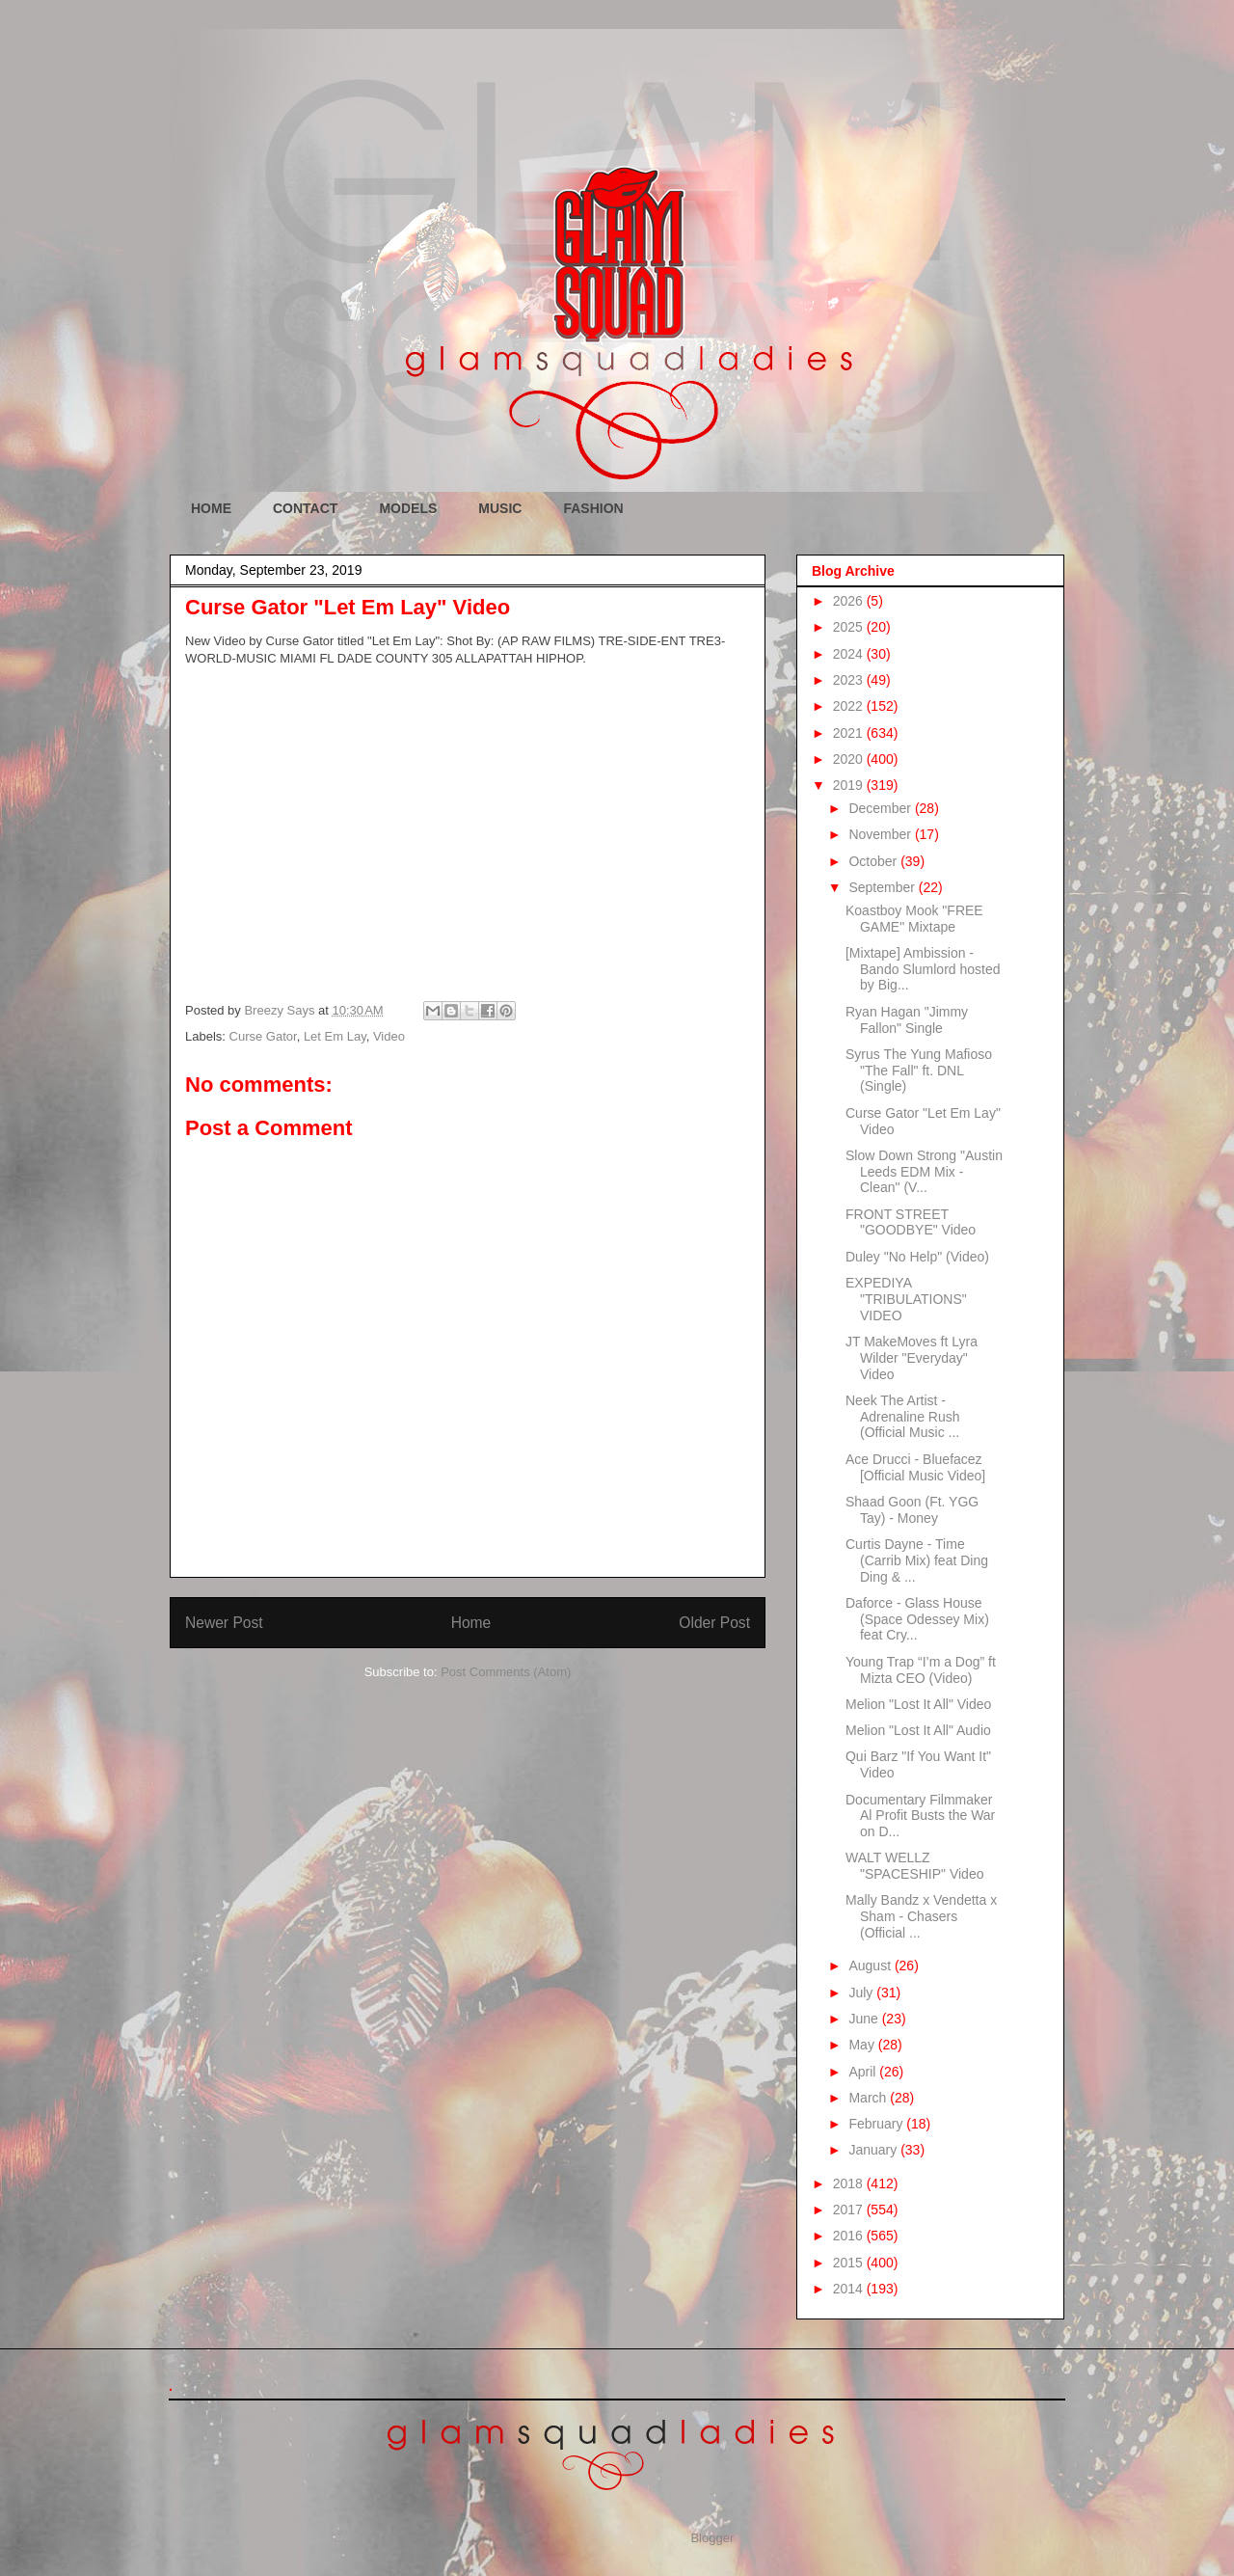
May (862, 2044)
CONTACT (305, 508)
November (881, 834)
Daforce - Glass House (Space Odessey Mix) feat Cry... (917, 1619)
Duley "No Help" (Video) (917, 1256)
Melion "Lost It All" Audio (918, 1730)
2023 (850, 680)
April (863, 2071)
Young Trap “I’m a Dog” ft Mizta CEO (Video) (920, 1670)
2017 (850, 2209)
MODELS (408, 508)
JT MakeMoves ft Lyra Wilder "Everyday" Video (911, 1358)
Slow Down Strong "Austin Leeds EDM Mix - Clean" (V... (924, 1172)
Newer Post (224, 1622)
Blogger (711, 2538)
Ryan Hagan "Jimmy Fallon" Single (906, 1020)
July (862, 1992)
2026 (850, 601)
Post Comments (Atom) (506, 1672)
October (874, 861)
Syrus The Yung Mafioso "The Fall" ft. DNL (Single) (918, 1070)
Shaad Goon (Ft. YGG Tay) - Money (912, 1510)
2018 (850, 2183)
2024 (850, 654)
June (864, 2018)
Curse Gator (263, 1036)
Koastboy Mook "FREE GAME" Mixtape (914, 919)
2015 (850, 2262)
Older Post (714, 1622)
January (874, 2149)
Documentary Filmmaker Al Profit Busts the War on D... (920, 1816)
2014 (850, 2288)
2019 (850, 785)
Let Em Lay (335, 1036)
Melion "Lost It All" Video (918, 1704)
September (883, 887)
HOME (211, 508)
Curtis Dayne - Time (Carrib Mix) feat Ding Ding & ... (916, 1560)
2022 (850, 706)
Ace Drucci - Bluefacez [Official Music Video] (915, 1467)
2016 (850, 2235)
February (877, 2123)
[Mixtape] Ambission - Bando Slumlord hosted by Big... (923, 969)
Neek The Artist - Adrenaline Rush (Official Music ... (902, 1417)
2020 (850, 759)
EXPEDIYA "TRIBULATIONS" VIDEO (906, 1299)
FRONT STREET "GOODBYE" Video (910, 1222)
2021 (850, 733)
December (881, 808)
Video (389, 1036)
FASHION (593, 508)
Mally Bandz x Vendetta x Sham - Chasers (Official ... (921, 1916)
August (871, 1965)
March (869, 2097)
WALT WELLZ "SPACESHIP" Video (914, 1866)
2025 (850, 627)
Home (471, 1622)
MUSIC (500, 508)
